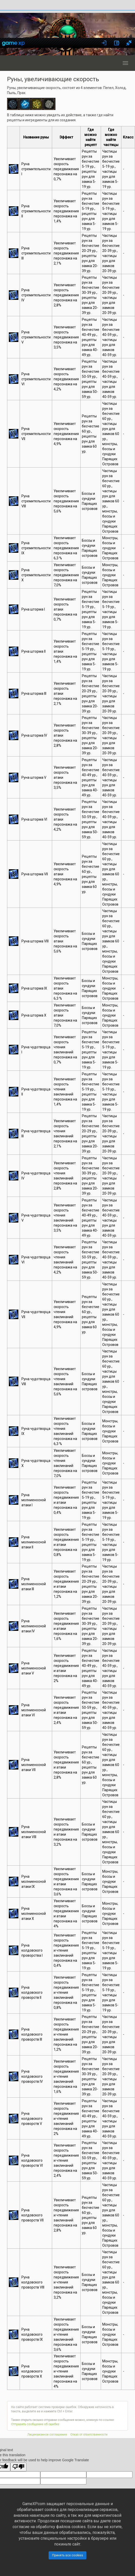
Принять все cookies (67, 2555)
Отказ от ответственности (89, 2434)
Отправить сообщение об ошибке (35, 2424)
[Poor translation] (18, 2467)
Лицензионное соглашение (47, 2434)
